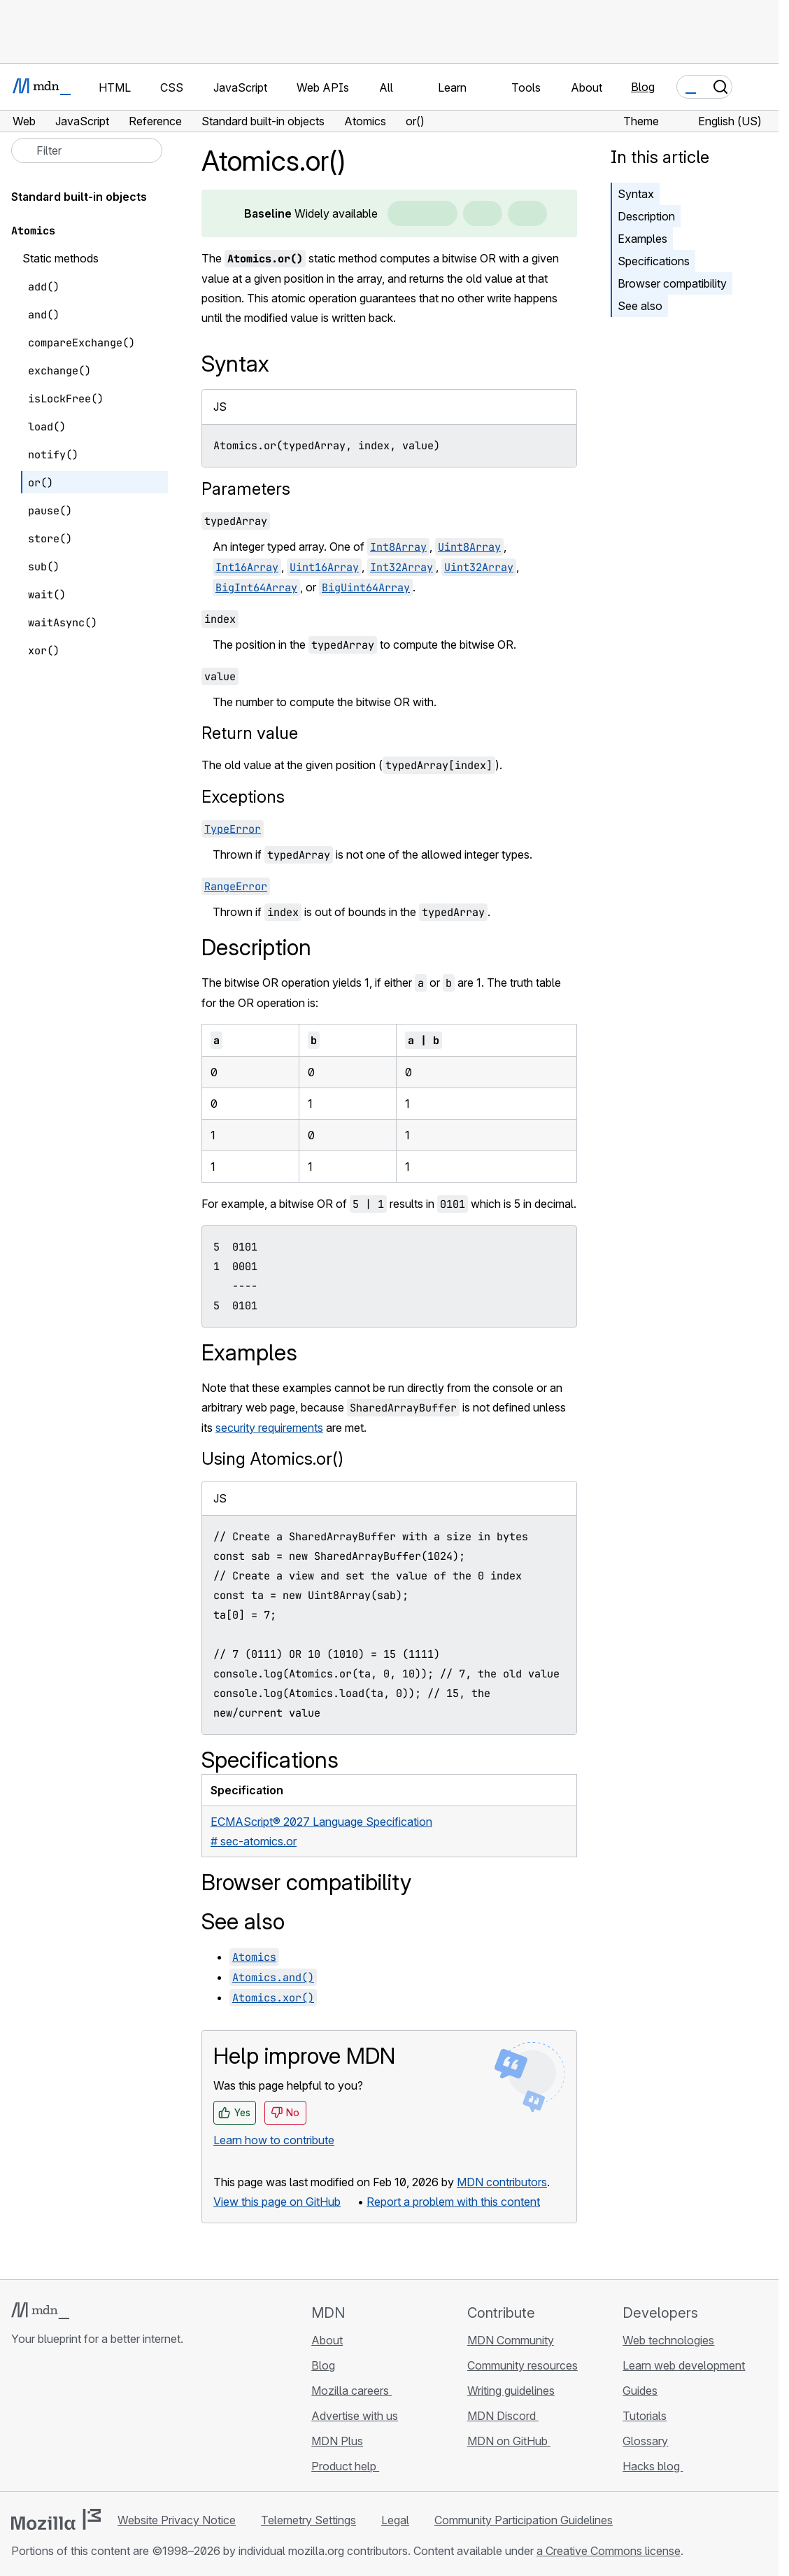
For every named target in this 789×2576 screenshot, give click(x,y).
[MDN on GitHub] (19, 2422)
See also (640, 306)
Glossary (645, 2441)
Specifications (654, 261)
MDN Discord (503, 2416)
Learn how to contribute (273, 2140)
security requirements (269, 1428)
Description (646, 216)
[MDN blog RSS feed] (120, 2422)
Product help (345, 2466)
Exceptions (243, 797)
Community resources (522, 2365)
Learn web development (684, 2365)
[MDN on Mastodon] (95, 2422)
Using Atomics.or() (272, 1459)
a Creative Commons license (608, 2551)
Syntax (636, 194)
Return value (249, 733)
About (327, 2340)
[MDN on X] (70, 2422)
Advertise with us (354, 2416)
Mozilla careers (351, 2391)
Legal (395, 2520)
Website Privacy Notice (177, 2520)
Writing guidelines (511, 2391)
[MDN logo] (40, 2310)
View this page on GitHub (277, 2202)
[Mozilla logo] (56, 2519)
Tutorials (645, 2416)
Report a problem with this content (453, 2202)
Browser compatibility (672, 283)
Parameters (245, 489)
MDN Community (510, 2340)
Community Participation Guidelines (523, 2520)
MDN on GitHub (508, 2441)
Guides (640, 2391)
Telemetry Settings (308, 2520)
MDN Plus (337, 2441)
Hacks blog (653, 2466)
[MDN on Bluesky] (44, 2422)
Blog (643, 87)
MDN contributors (502, 2182)
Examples (642, 239)
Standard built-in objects (79, 197)
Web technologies (668, 2340)
